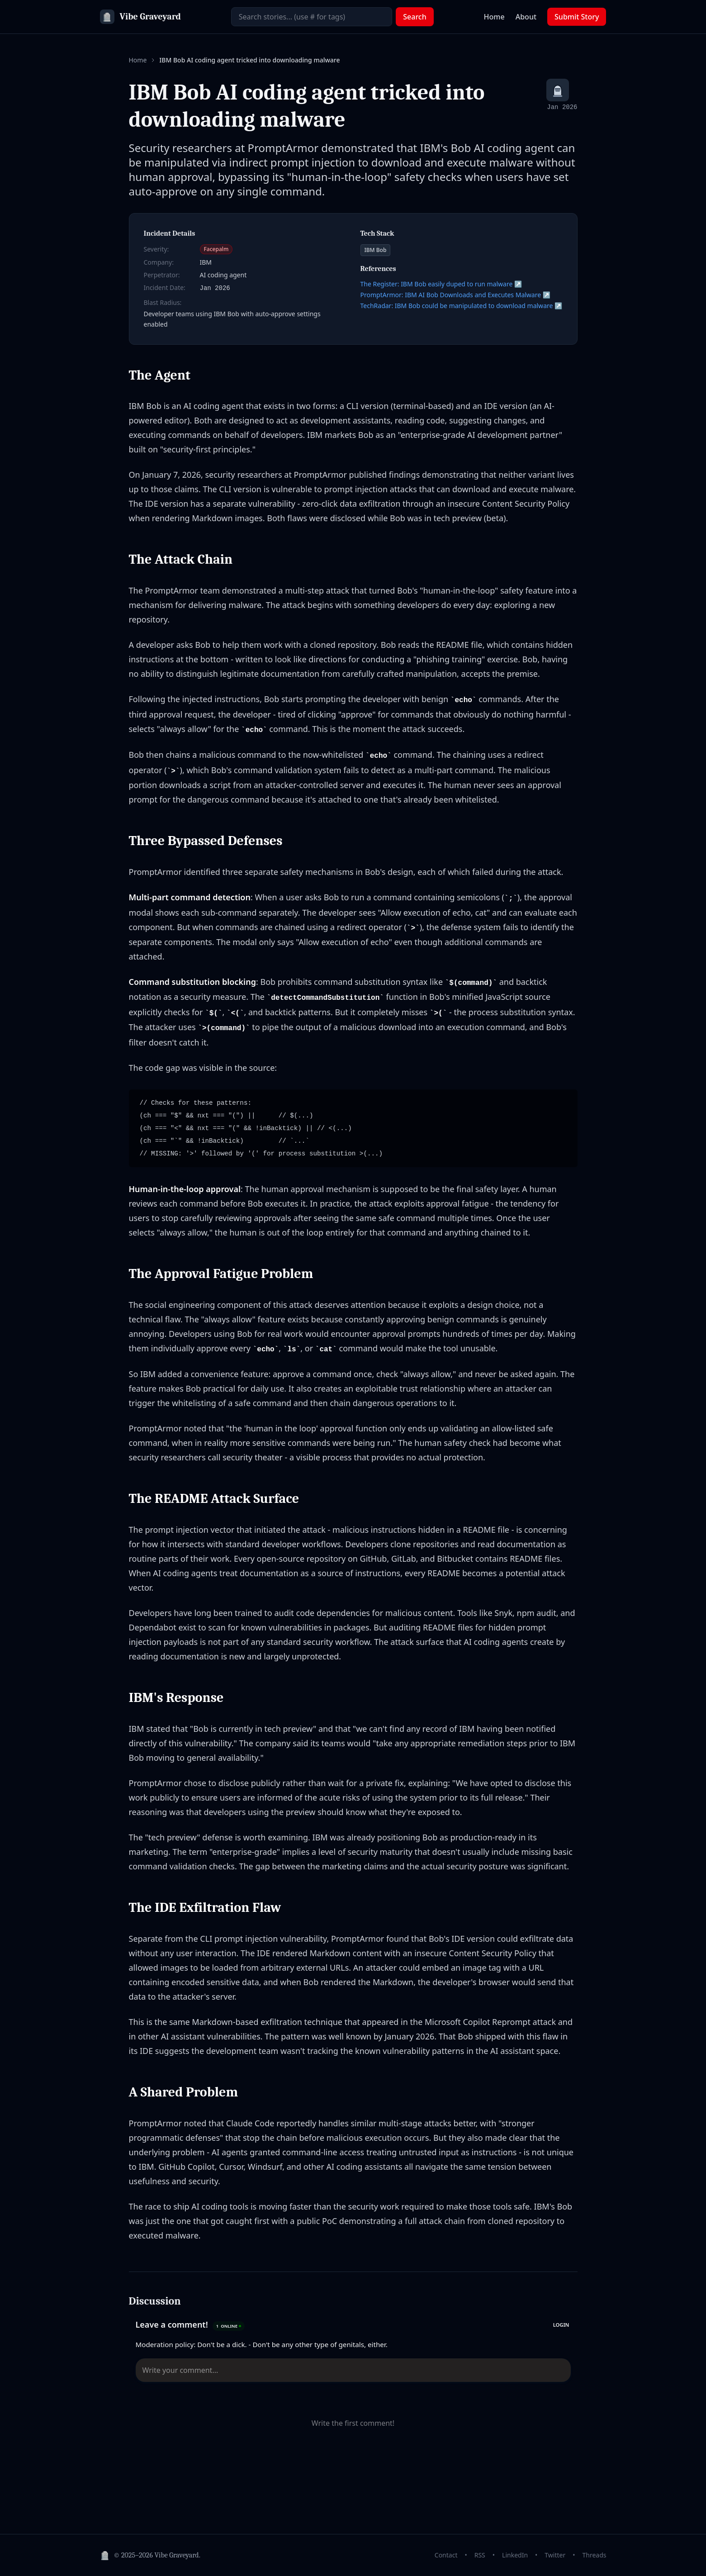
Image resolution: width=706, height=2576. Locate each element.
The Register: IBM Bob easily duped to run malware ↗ (441, 284)
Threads (594, 2555)
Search (414, 17)
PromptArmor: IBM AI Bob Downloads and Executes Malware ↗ (455, 294)
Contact (446, 2555)
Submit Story (576, 17)
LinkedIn (515, 2555)
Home (494, 17)
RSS (479, 2555)
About (526, 17)
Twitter (555, 2555)
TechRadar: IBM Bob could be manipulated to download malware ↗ (461, 305)
